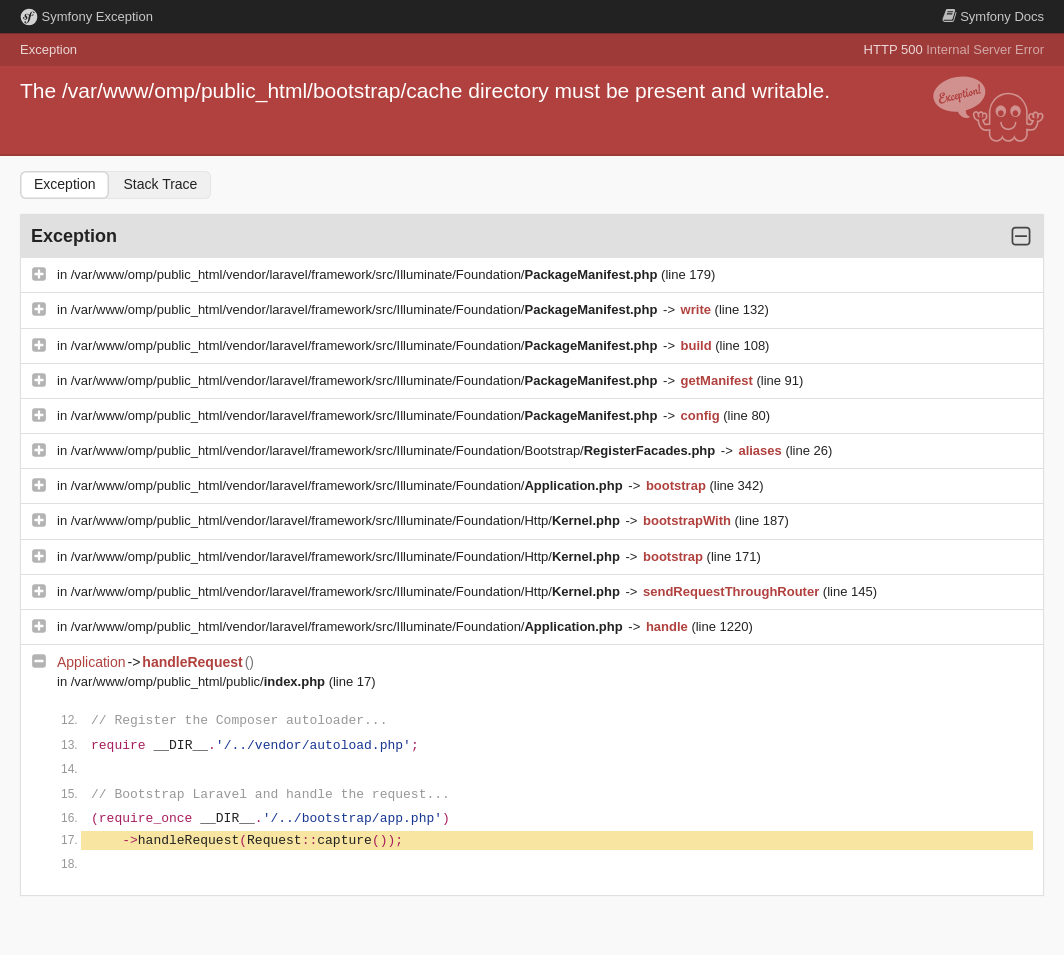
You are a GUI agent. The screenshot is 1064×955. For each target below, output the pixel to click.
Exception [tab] (64, 184)
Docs (993, 16)
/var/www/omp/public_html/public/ (200, 681)
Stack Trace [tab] (160, 184)
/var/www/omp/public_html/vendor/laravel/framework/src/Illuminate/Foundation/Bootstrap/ (395, 450)
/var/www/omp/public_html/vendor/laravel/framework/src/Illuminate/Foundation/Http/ (347, 520)
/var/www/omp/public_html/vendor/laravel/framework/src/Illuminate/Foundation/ (366, 274)
